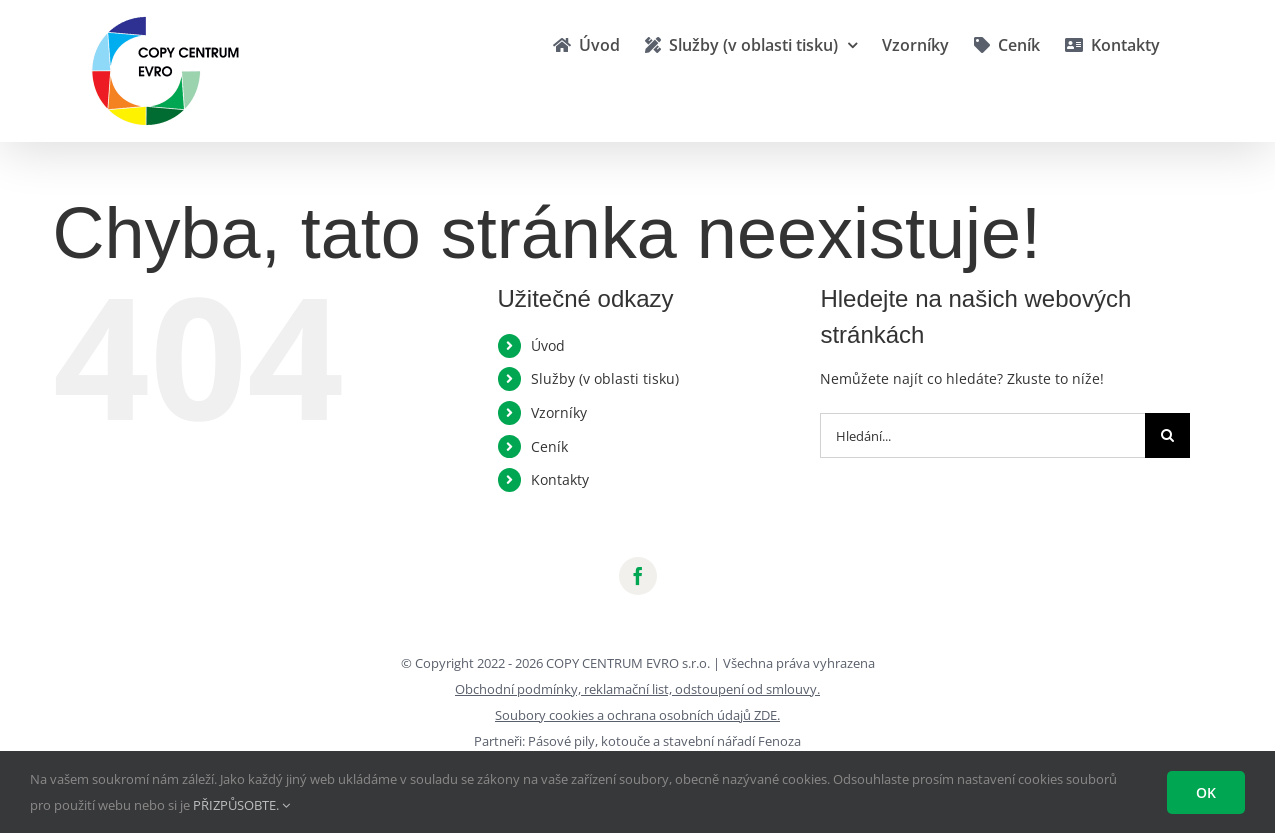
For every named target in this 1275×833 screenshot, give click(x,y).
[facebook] (638, 576)
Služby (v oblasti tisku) (605, 378)
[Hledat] (1167, 435)
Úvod (548, 345)
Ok (1206, 792)
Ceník (549, 446)
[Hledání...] (982, 435)
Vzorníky (559, 412)
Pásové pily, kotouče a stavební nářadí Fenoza (664, 741)
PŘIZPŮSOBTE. (241, 805)
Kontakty (560, 479)
